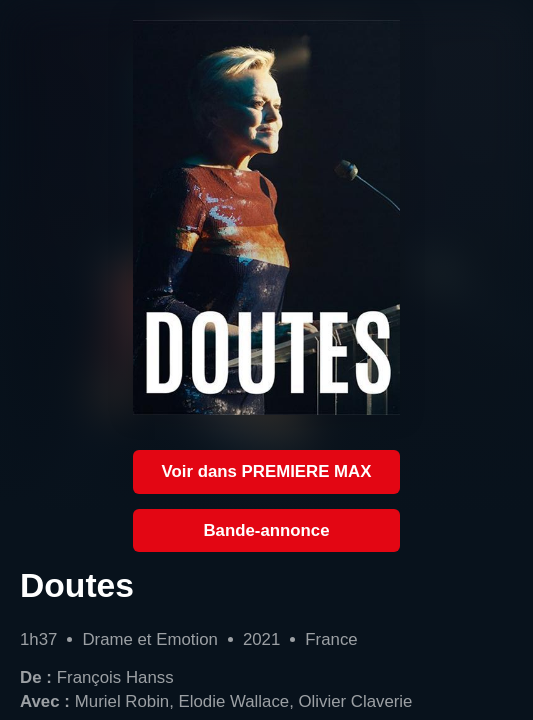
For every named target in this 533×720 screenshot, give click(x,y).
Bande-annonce (266, 530)
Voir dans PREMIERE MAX (267, 471)
